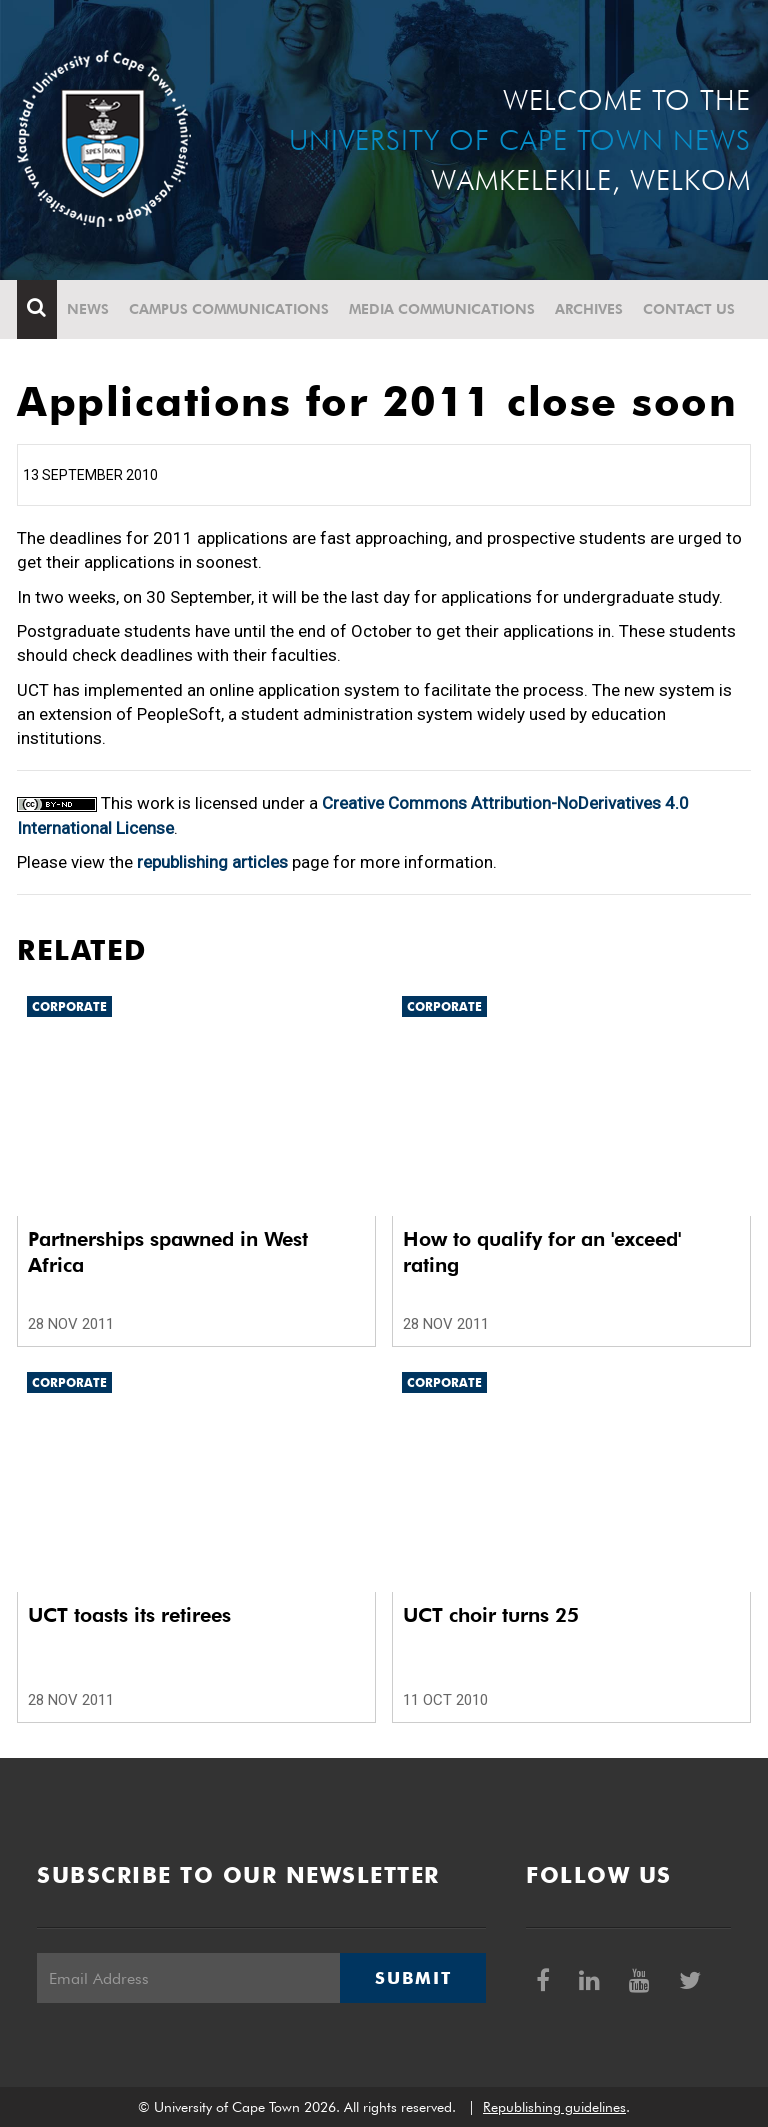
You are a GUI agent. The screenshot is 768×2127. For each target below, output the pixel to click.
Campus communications (229, 309)
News (88, 309)
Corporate (69, 1006)
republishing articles (212, 862)
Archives (589, 309)
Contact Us (689, 309)
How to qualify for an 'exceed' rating (542, 1252)
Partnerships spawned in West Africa (168, 1252)
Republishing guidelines (554, 2107)
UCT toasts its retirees (129, 1615)
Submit (413, 1978)
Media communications (442, 309)
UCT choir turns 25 (491, 1615)
